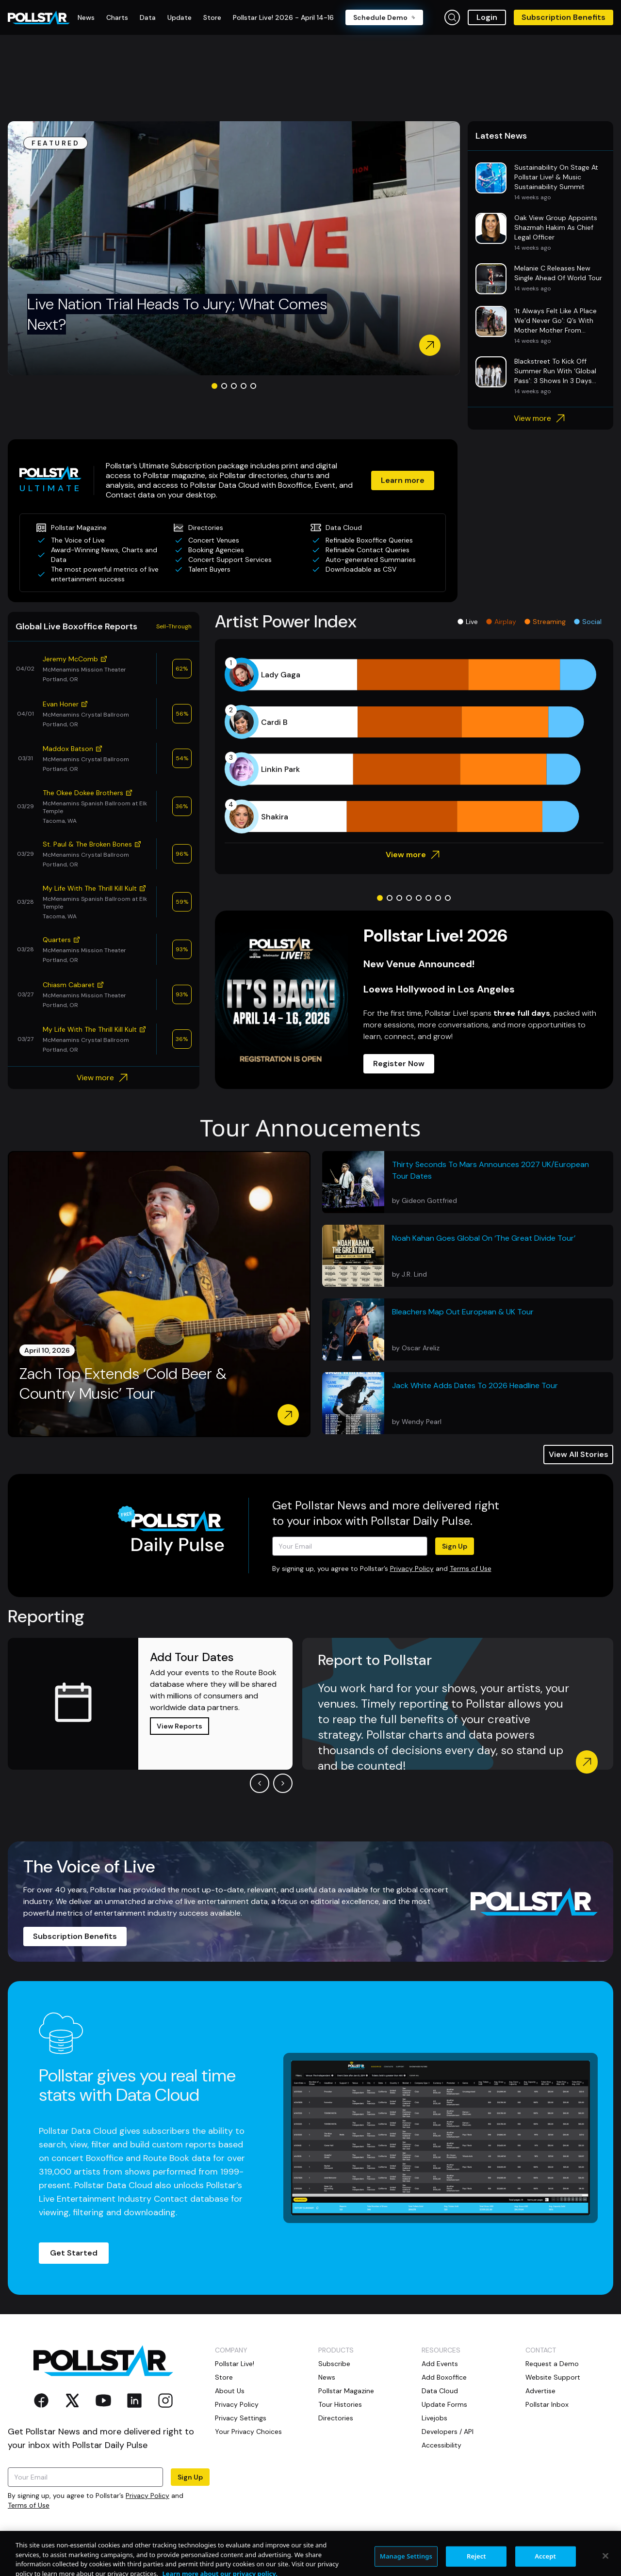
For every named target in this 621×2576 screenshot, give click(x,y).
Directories (335, 2418)
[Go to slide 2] (224, 386)
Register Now (399, 1063)
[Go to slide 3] (234, 386)
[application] (414, 746)
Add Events (440, 2363)
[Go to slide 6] (428, 898)
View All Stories (578, 1454)
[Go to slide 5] (253, 386)
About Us (230, 2390)
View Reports (179, 1726)
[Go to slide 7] (438, 898)
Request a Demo (552, 2363)
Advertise (540, 2390)
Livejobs (434, 2418)
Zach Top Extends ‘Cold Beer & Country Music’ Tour (123, 1384)
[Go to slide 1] (214, 386)
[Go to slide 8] (448, 898)
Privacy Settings (240, 2418)
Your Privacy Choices (248, 2431)
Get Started (74, 2253)
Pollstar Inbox (547, 2404)
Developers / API (448, 2431)
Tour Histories (340, 2404)
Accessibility (441, 2445)
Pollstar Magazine (346, 2390)
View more (541, 418)
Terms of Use (470, 1568)
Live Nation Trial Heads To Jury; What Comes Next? (177, 314)
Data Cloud (440, 2390)
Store (224, 2377)
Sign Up (454, 1546)
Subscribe (334, 2363)
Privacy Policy (412, 1568)
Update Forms (444, 2404)
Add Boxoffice (444, 2377)
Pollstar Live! (234, 2363)
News (326, 2377)
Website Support (552, 2377)
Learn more (403, 480)
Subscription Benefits (563, 17)
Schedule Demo (384, 17)
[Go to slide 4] (243, 386)
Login (486, 17)
